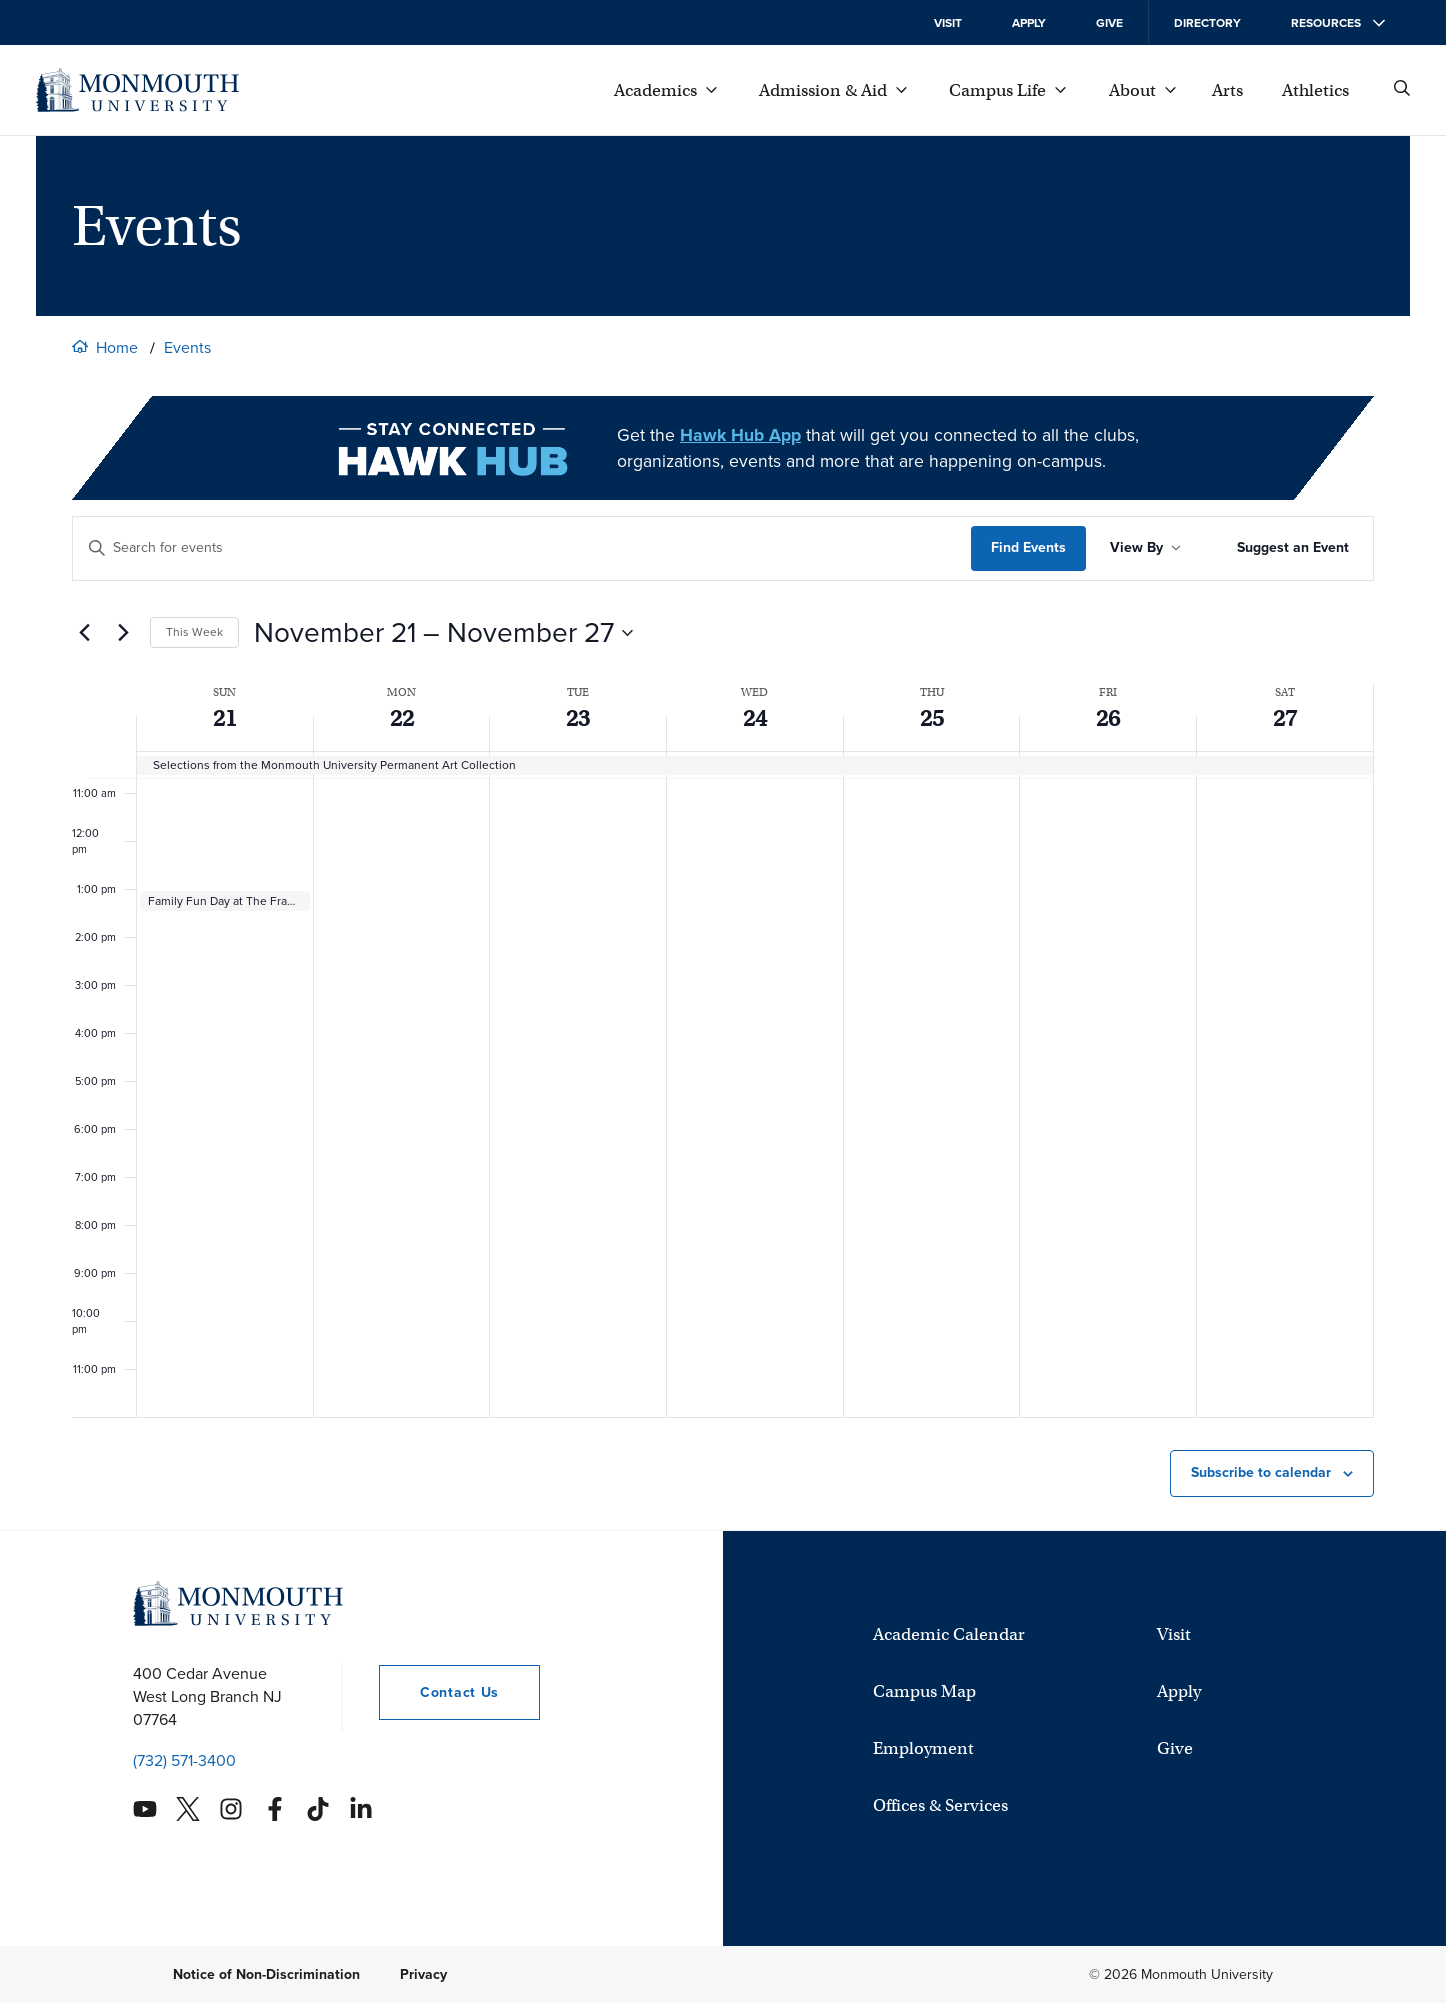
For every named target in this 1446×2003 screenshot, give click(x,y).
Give (1109, 23)
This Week (194, 632)
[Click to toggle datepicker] (443, 633)
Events (187, 347)
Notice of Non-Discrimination (266, 1974)
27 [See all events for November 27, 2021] (1285, 718)
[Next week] (123, 633)
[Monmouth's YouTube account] (145, 1809)
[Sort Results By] (1145, 548)
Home (117, 347)
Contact (439, 1692)
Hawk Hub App (740, 435)
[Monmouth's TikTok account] (318, 1809)
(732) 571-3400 (184, 1760)
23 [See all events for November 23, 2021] (578, 718)
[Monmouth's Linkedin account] (361, 1809)
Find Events (1028, 547)
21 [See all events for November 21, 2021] (225, 718)
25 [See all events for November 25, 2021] (932, 718)
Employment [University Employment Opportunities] (923, 1748)
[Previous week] (84, 633)
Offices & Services (940, 1805)
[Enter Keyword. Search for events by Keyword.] (522, 548)
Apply (1029, 23)
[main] (723, 1022)
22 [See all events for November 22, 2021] (402, 718)
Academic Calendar (949, 1634)
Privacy (423, 1974)
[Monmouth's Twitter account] (188, 1809)
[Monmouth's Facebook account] (275, 1809)
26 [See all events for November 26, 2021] (1108, 718)
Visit (948, 23)
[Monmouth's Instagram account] (231, 1809)
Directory (1207, 23)
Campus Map (924, 1691)
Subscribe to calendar (1261, 1472)
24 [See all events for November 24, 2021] (755, 718)
